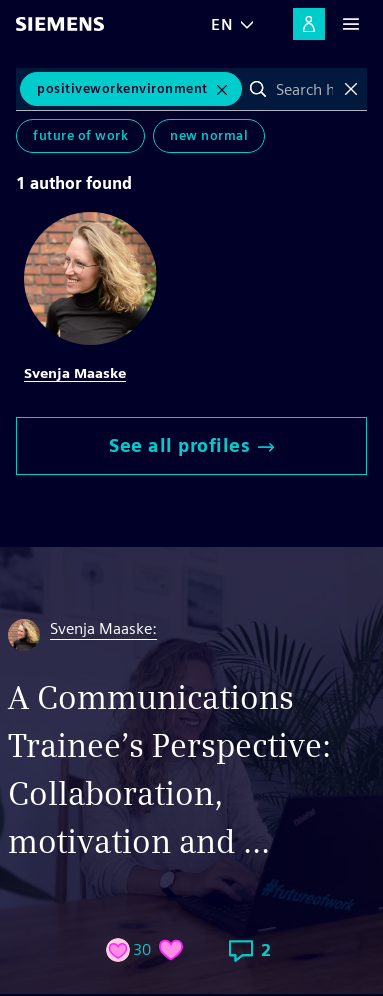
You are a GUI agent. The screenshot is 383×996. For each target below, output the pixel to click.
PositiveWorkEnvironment (122, 88)
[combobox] (305, 89)
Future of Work (80, 135)
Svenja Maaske (75, 373)
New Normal (209, 135)
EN (222, 24)
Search (258, 89)
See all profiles (191, 445)
